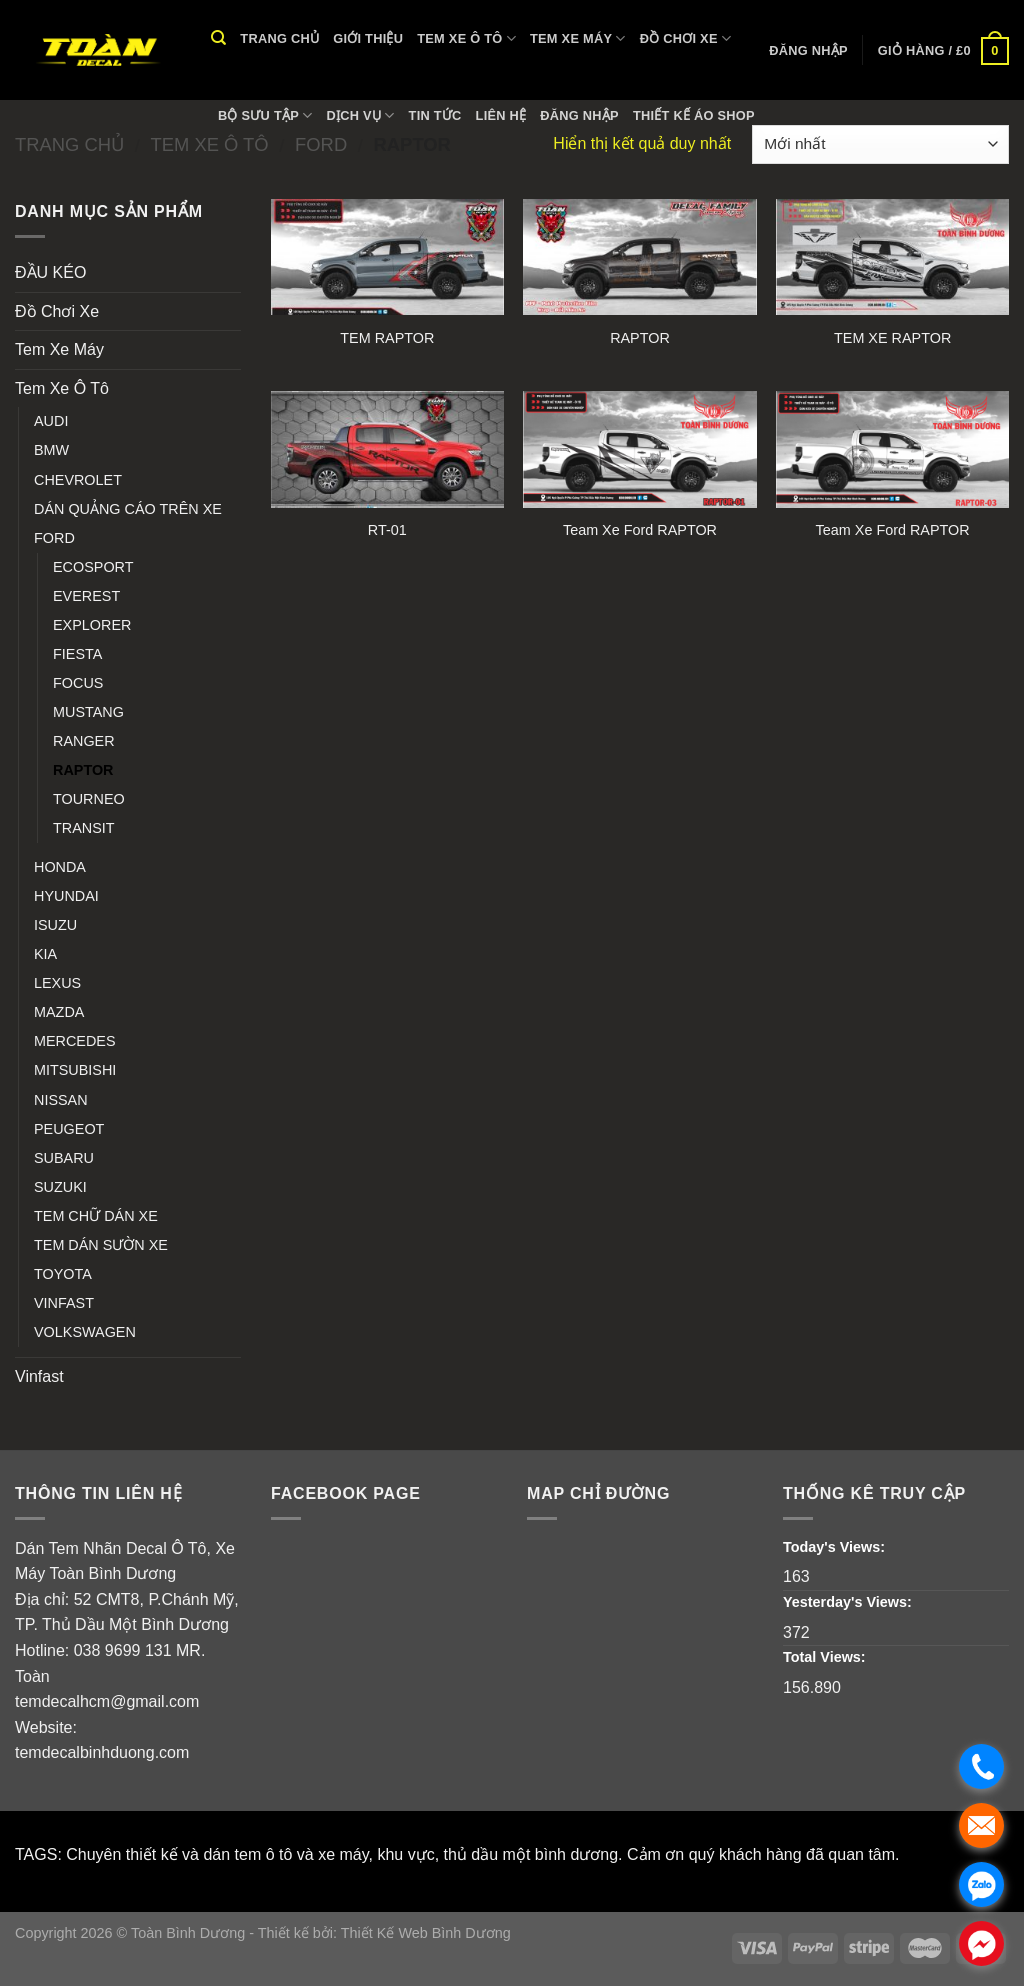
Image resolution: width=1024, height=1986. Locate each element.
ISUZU (55, 925)
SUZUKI (60, 1187)
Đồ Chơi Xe (685, 38)
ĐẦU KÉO (50, 272)
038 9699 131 (123, 1650)
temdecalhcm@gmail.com (107, 1701)
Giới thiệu (368, 38)
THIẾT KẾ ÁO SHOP (694, 115)
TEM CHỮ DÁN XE (96, 1216)
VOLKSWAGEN (85, 1332)
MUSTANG (88, 712)
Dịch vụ (361, 115)
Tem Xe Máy (578, 38)
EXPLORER (92, 625)
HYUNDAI (66, 896)
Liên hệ (501, 115)
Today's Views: (836, 1547)
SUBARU (64, 1158)
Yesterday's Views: (849, 1602)
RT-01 (387, 530)
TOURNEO (89, 799)
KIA (45, 954)
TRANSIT (84, 828)
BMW (51, 450)
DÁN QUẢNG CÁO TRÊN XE (128, 509)
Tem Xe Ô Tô (466, 38)
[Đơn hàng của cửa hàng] (880, 144)
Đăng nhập (579, 115)
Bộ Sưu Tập (265, 115)
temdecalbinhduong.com (102, 1752)
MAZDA (59, 1012)
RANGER (84, 741)
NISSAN (61, 1100)
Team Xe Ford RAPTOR (640, 530)
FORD (54, 538)
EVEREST (86, 596)
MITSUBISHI (75, 1070)
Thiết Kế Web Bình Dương (426, 1933)
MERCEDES (75, 1041)
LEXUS (57, 983)
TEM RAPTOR (387, 338)
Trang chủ (279, 38)
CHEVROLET (78, 480)
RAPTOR (83, 770)
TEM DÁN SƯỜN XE (101, 1245)
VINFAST (64, 1303)
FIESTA (77, 654)
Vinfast (39, 1376)
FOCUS (78, 683)
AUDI (51, 421)
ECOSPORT (93, 567)
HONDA (60, 867)
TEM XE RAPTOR (892, 338)
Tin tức (435, 115)
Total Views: (826, 1657)
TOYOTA (63, 1274)
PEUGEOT (69, 1129)
